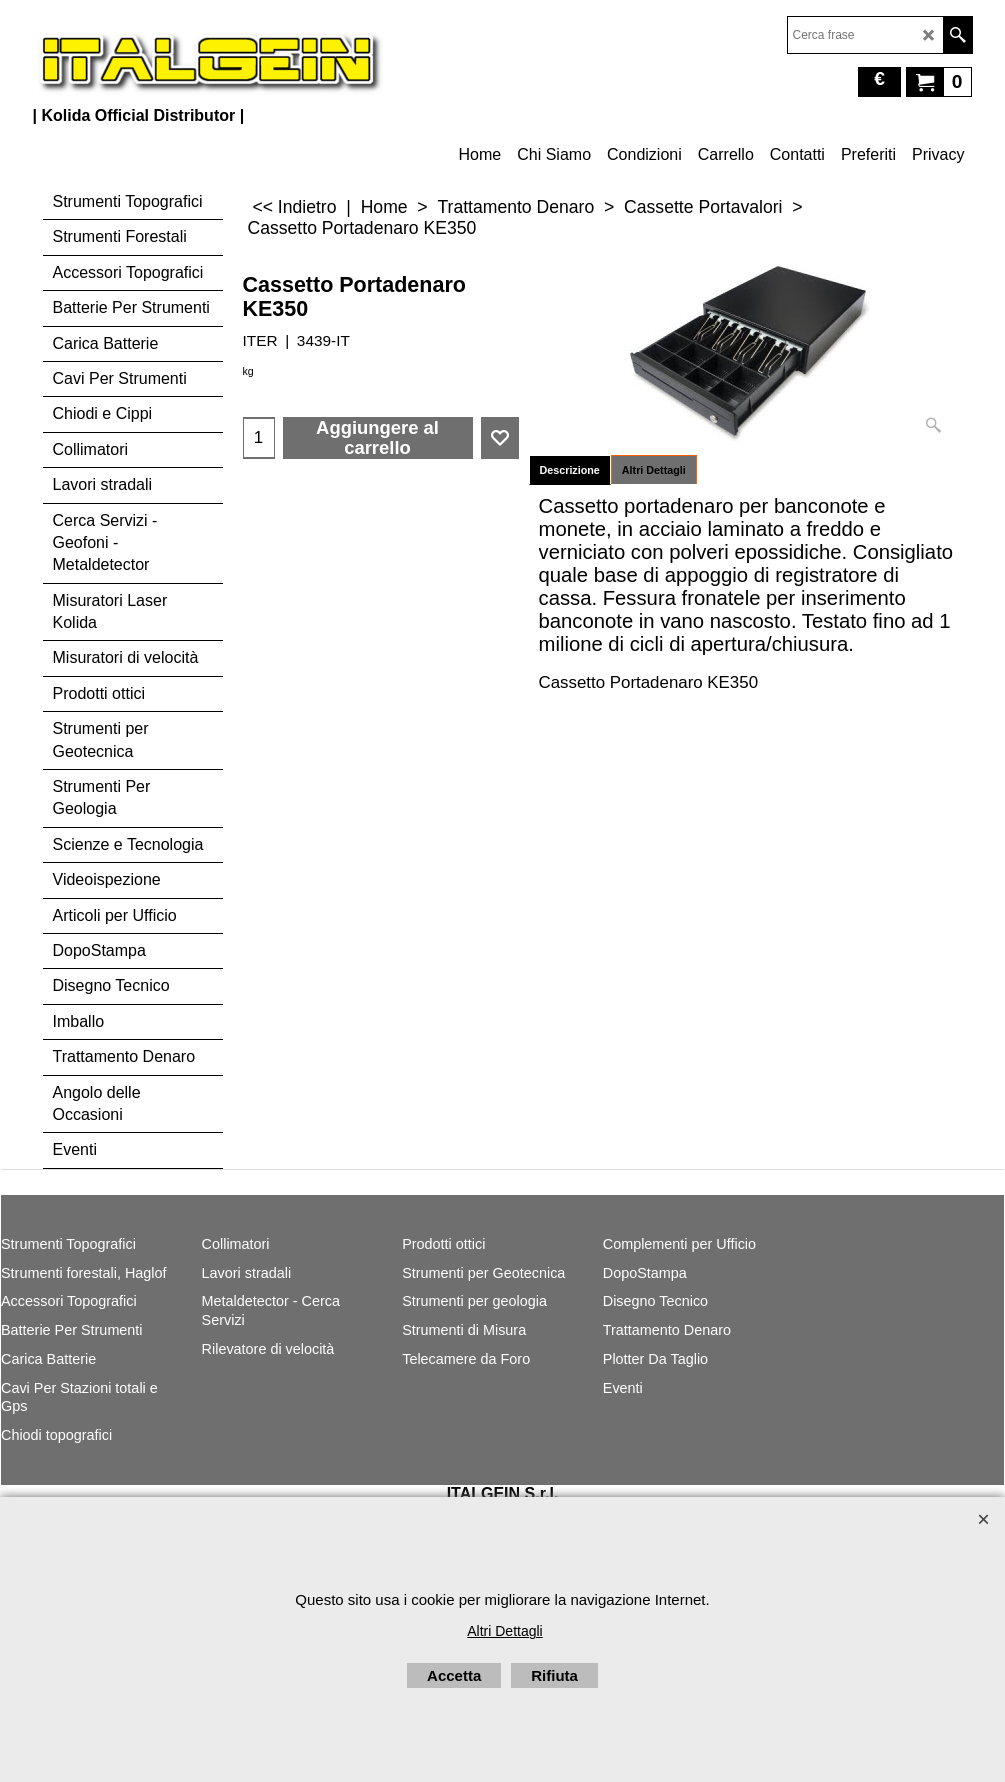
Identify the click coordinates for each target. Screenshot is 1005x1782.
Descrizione (570, 470)
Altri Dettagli (654, 470)
